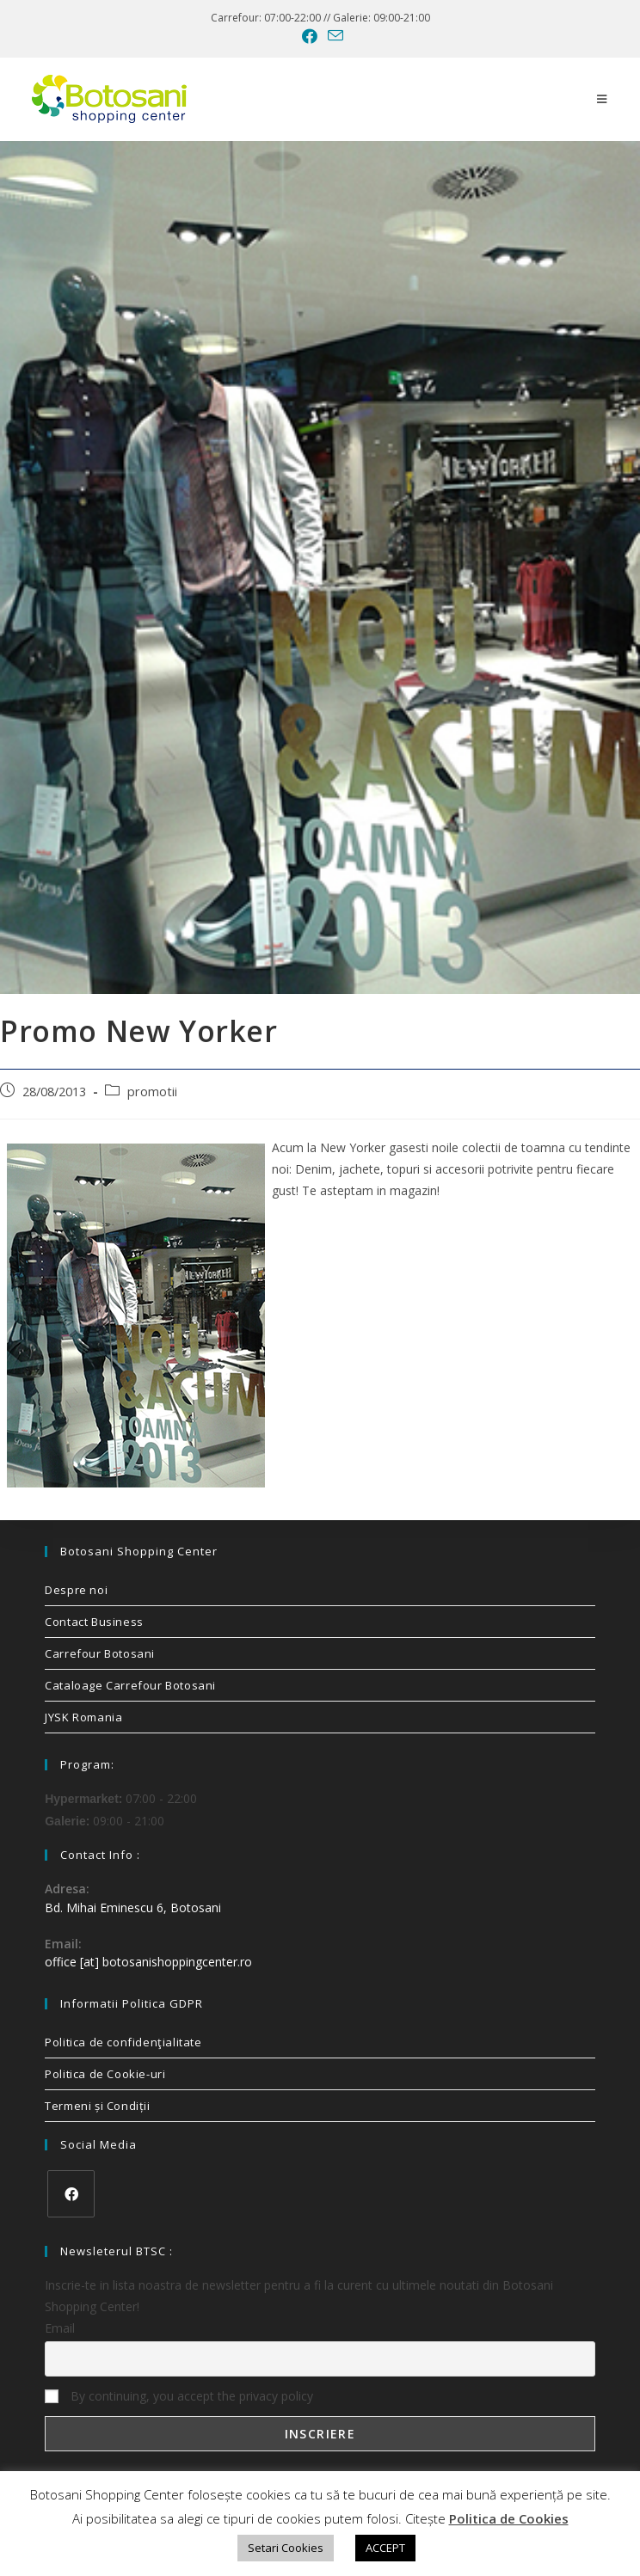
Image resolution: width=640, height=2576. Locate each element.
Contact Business (94, 1621)
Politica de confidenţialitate (123, 2042)
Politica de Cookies (509, 2518)
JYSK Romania (83, 1717)
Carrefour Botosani (100, 1653)
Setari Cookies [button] (285, 2547)
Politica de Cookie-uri (105, 2074)
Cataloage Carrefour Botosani (130, 1685)
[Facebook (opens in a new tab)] (310, 36)
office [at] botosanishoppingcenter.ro (148, 1961)
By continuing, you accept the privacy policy (179, 2396)
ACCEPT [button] (385, 2547)
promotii (152, 1091)
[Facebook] (71, 2193)
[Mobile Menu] (602, 99)
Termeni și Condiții (97, 2105)
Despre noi (76, 1590)
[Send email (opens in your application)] (333, 36)
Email (60, 2328)
